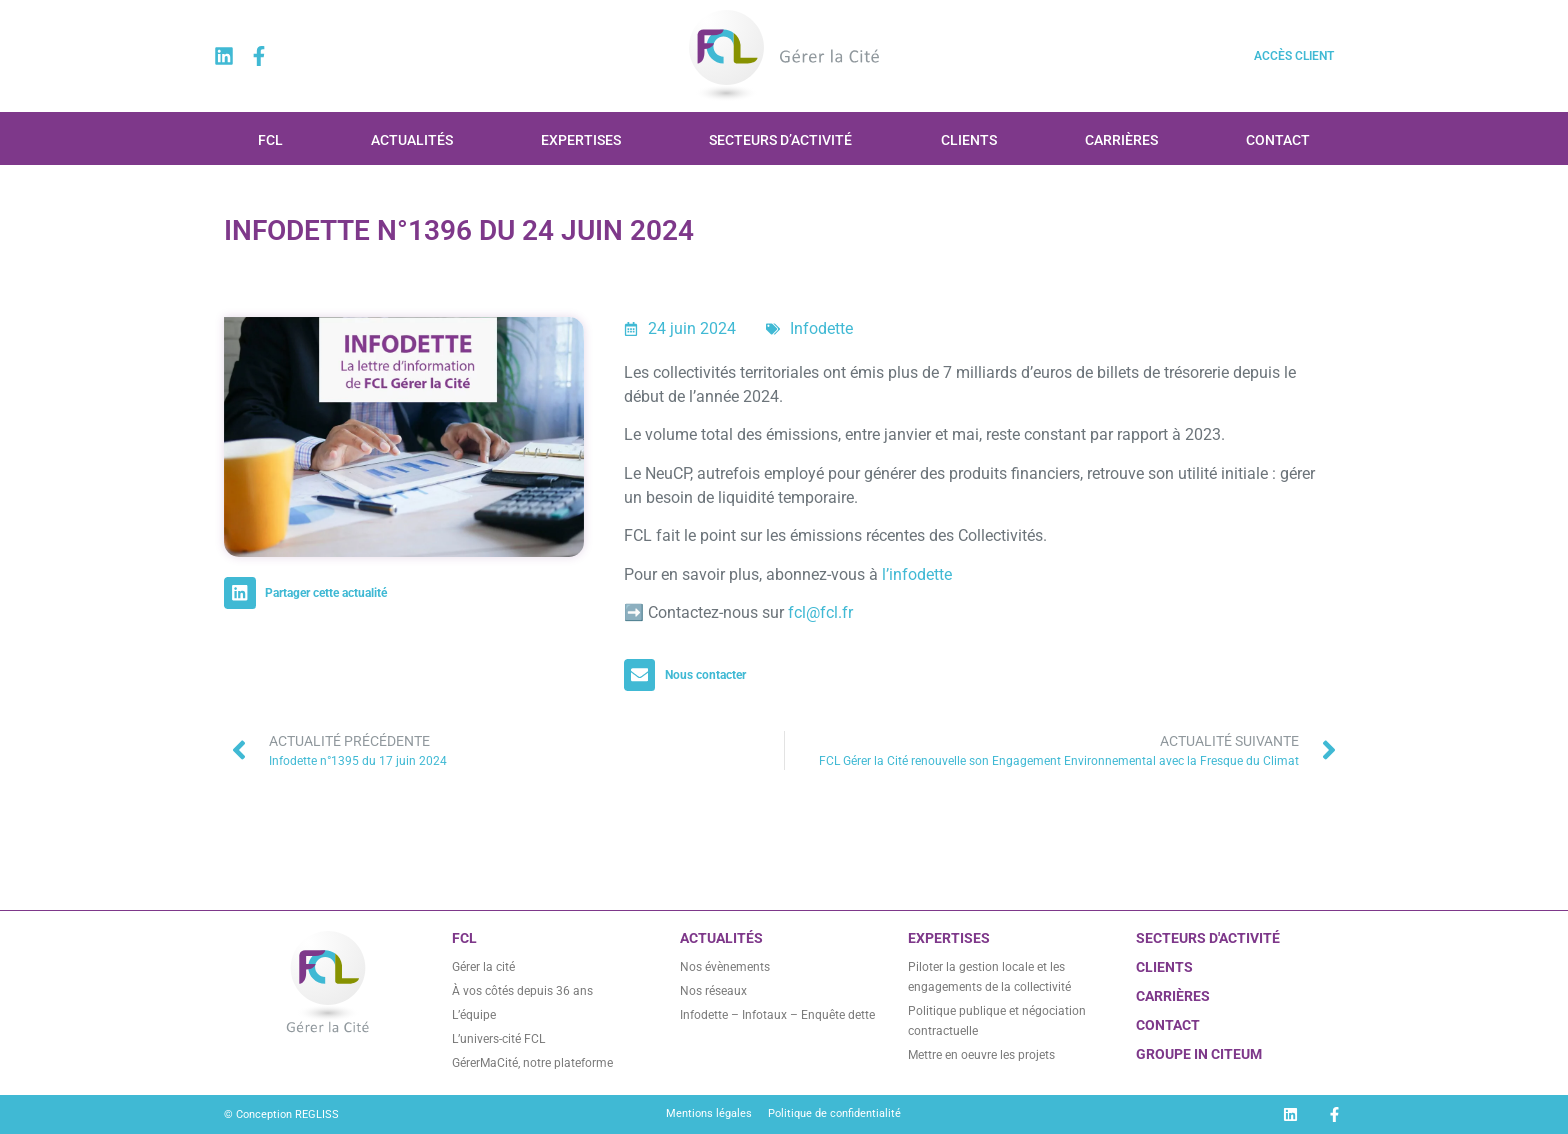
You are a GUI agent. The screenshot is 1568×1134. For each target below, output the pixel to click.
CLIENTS (1164, 967)
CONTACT (1168, 1025)
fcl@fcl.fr (820, 612)
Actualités (412, 140)
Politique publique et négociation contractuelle (997, 1021)
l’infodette (917, 574)
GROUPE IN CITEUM (1199, 1054)
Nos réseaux (713, 991)
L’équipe (474, 1015)
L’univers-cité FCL (498, 1039)
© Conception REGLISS (281, 1114)
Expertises (581, 140)
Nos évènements (725, 967)
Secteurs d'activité (1208, 938)
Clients (969, 140)
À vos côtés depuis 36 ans (522, 991)
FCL (270, 140)
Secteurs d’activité (780, 140)
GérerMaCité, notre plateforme (532, 1063)
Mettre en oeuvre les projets (981, 1055)
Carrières (1121, 140)
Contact (1278, 140)
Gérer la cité (483, 967)
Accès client (1294, 56)
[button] (310, 593)
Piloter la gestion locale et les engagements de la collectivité (989, 977)
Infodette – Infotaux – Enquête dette (777, 1015)
